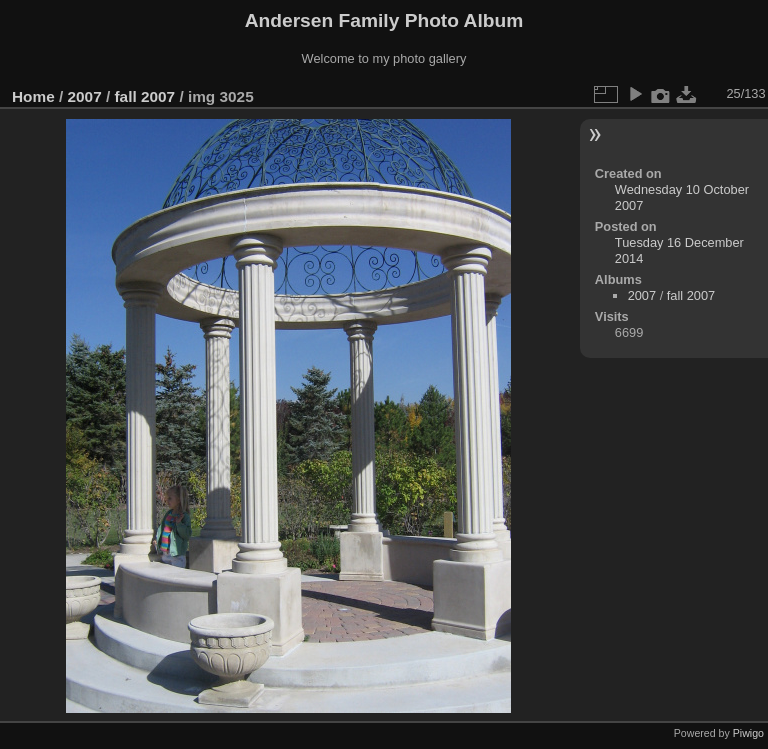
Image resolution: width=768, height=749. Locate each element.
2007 (85, 96)
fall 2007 (144, 96)
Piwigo (748, 733)
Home (33, 96)
